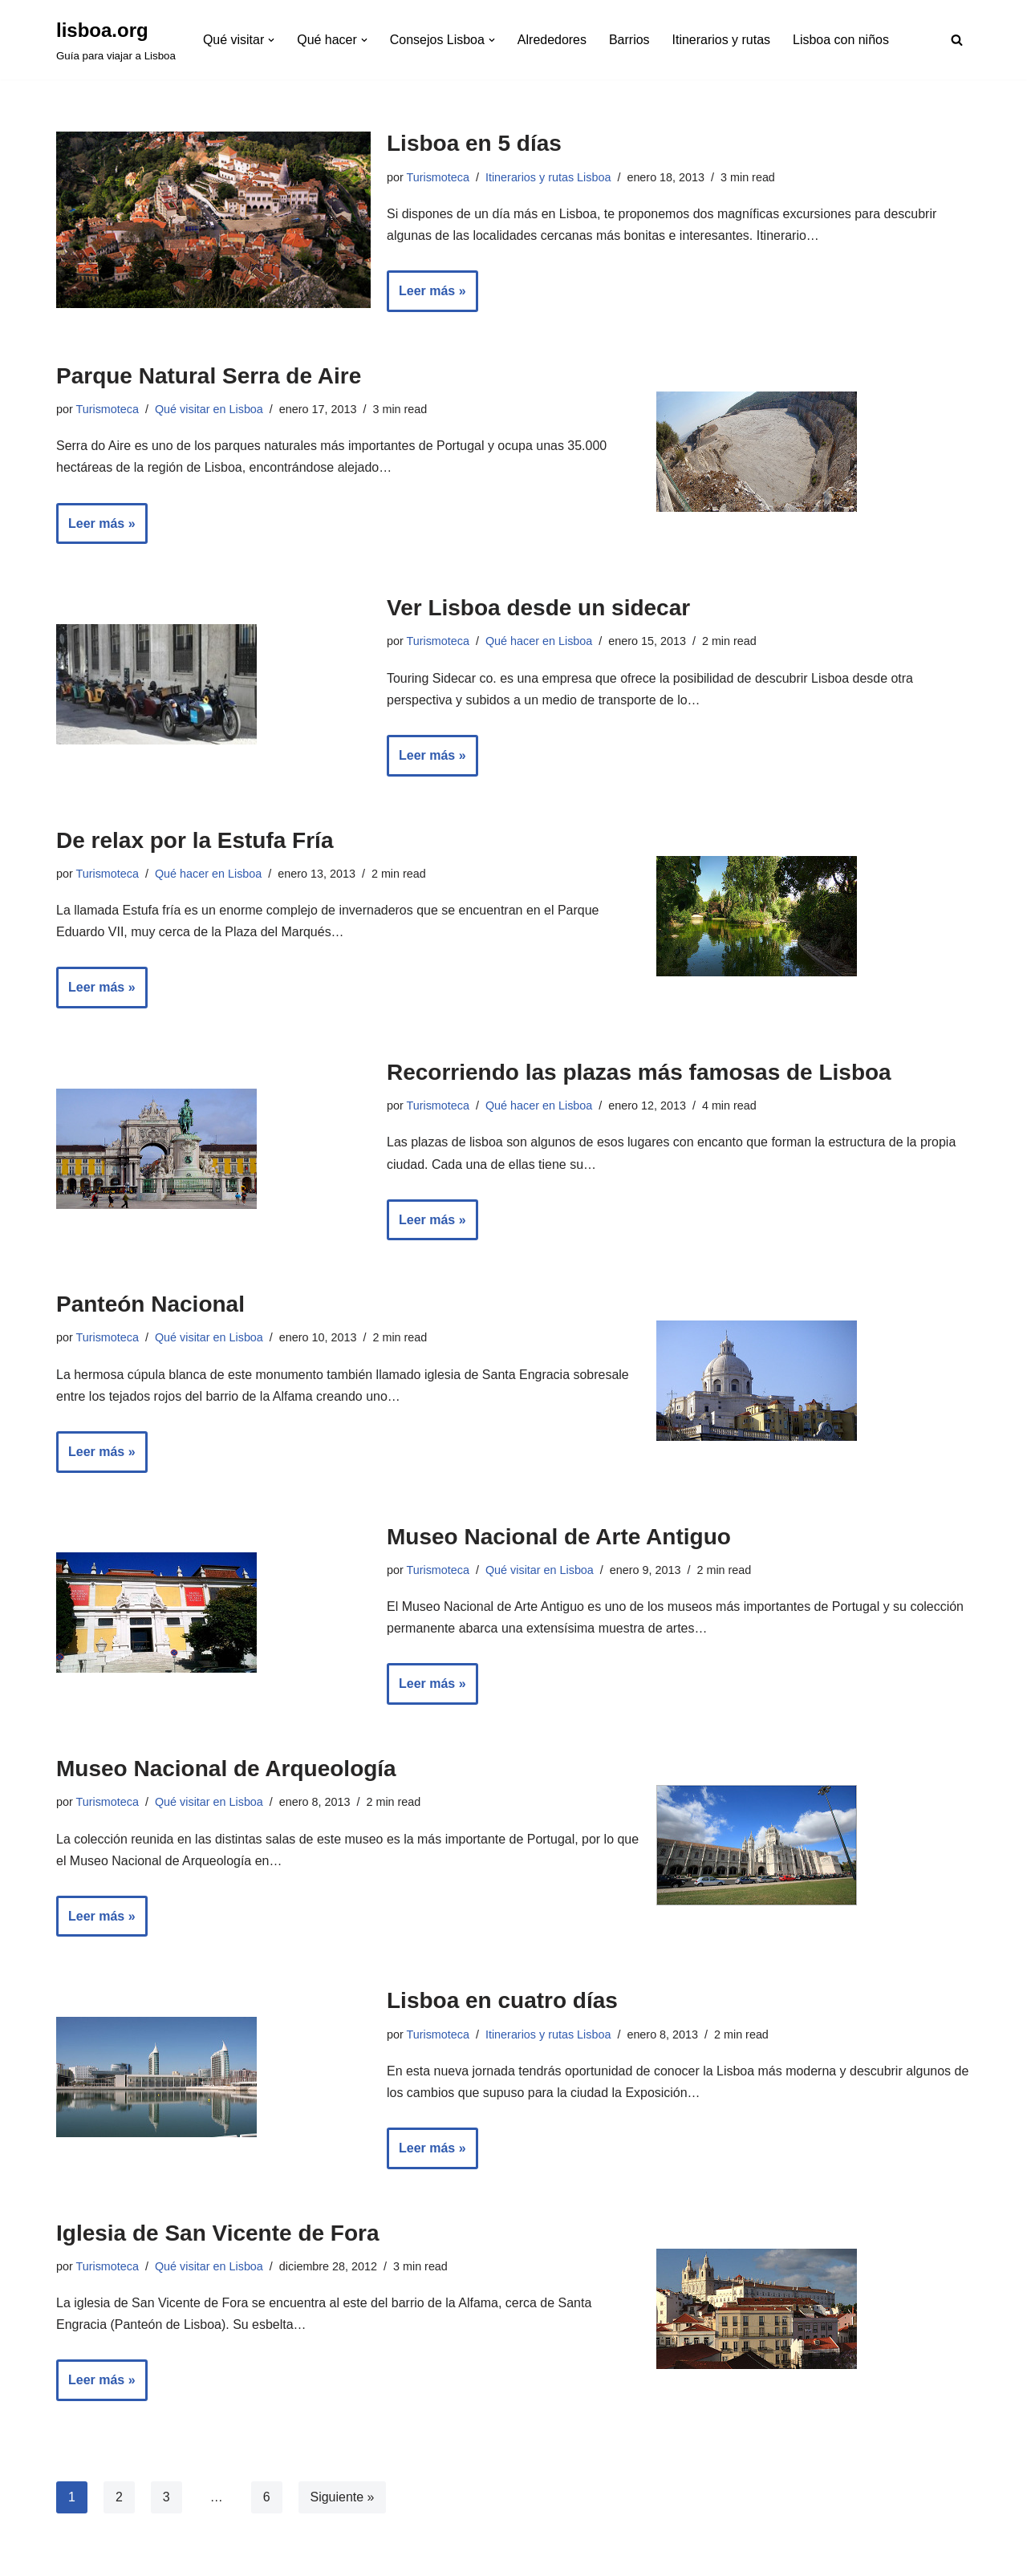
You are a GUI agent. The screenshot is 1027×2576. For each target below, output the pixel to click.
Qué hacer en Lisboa (539, 641)
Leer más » (426, 297)
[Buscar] (957, 40)
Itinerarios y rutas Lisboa (548, 177)
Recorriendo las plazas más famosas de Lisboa (639, 1073)
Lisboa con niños (842, 40)
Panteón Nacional (150, 1305)
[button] (271, 40)
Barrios (630, 40)
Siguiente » (343, 2499)
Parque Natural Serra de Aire (208, 375)
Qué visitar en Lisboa (209, 409)
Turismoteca (438, 177)
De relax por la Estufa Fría (194, 840)
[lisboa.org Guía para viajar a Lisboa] (116, 39)
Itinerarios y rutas (721, 40)
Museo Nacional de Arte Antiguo (559, 1537)
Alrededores (552, 40)
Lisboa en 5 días (474, 143)
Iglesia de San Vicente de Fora (218, 2234)
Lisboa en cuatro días (502, 2002)
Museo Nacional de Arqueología (226, 1770)
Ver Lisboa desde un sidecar (538, 608)
